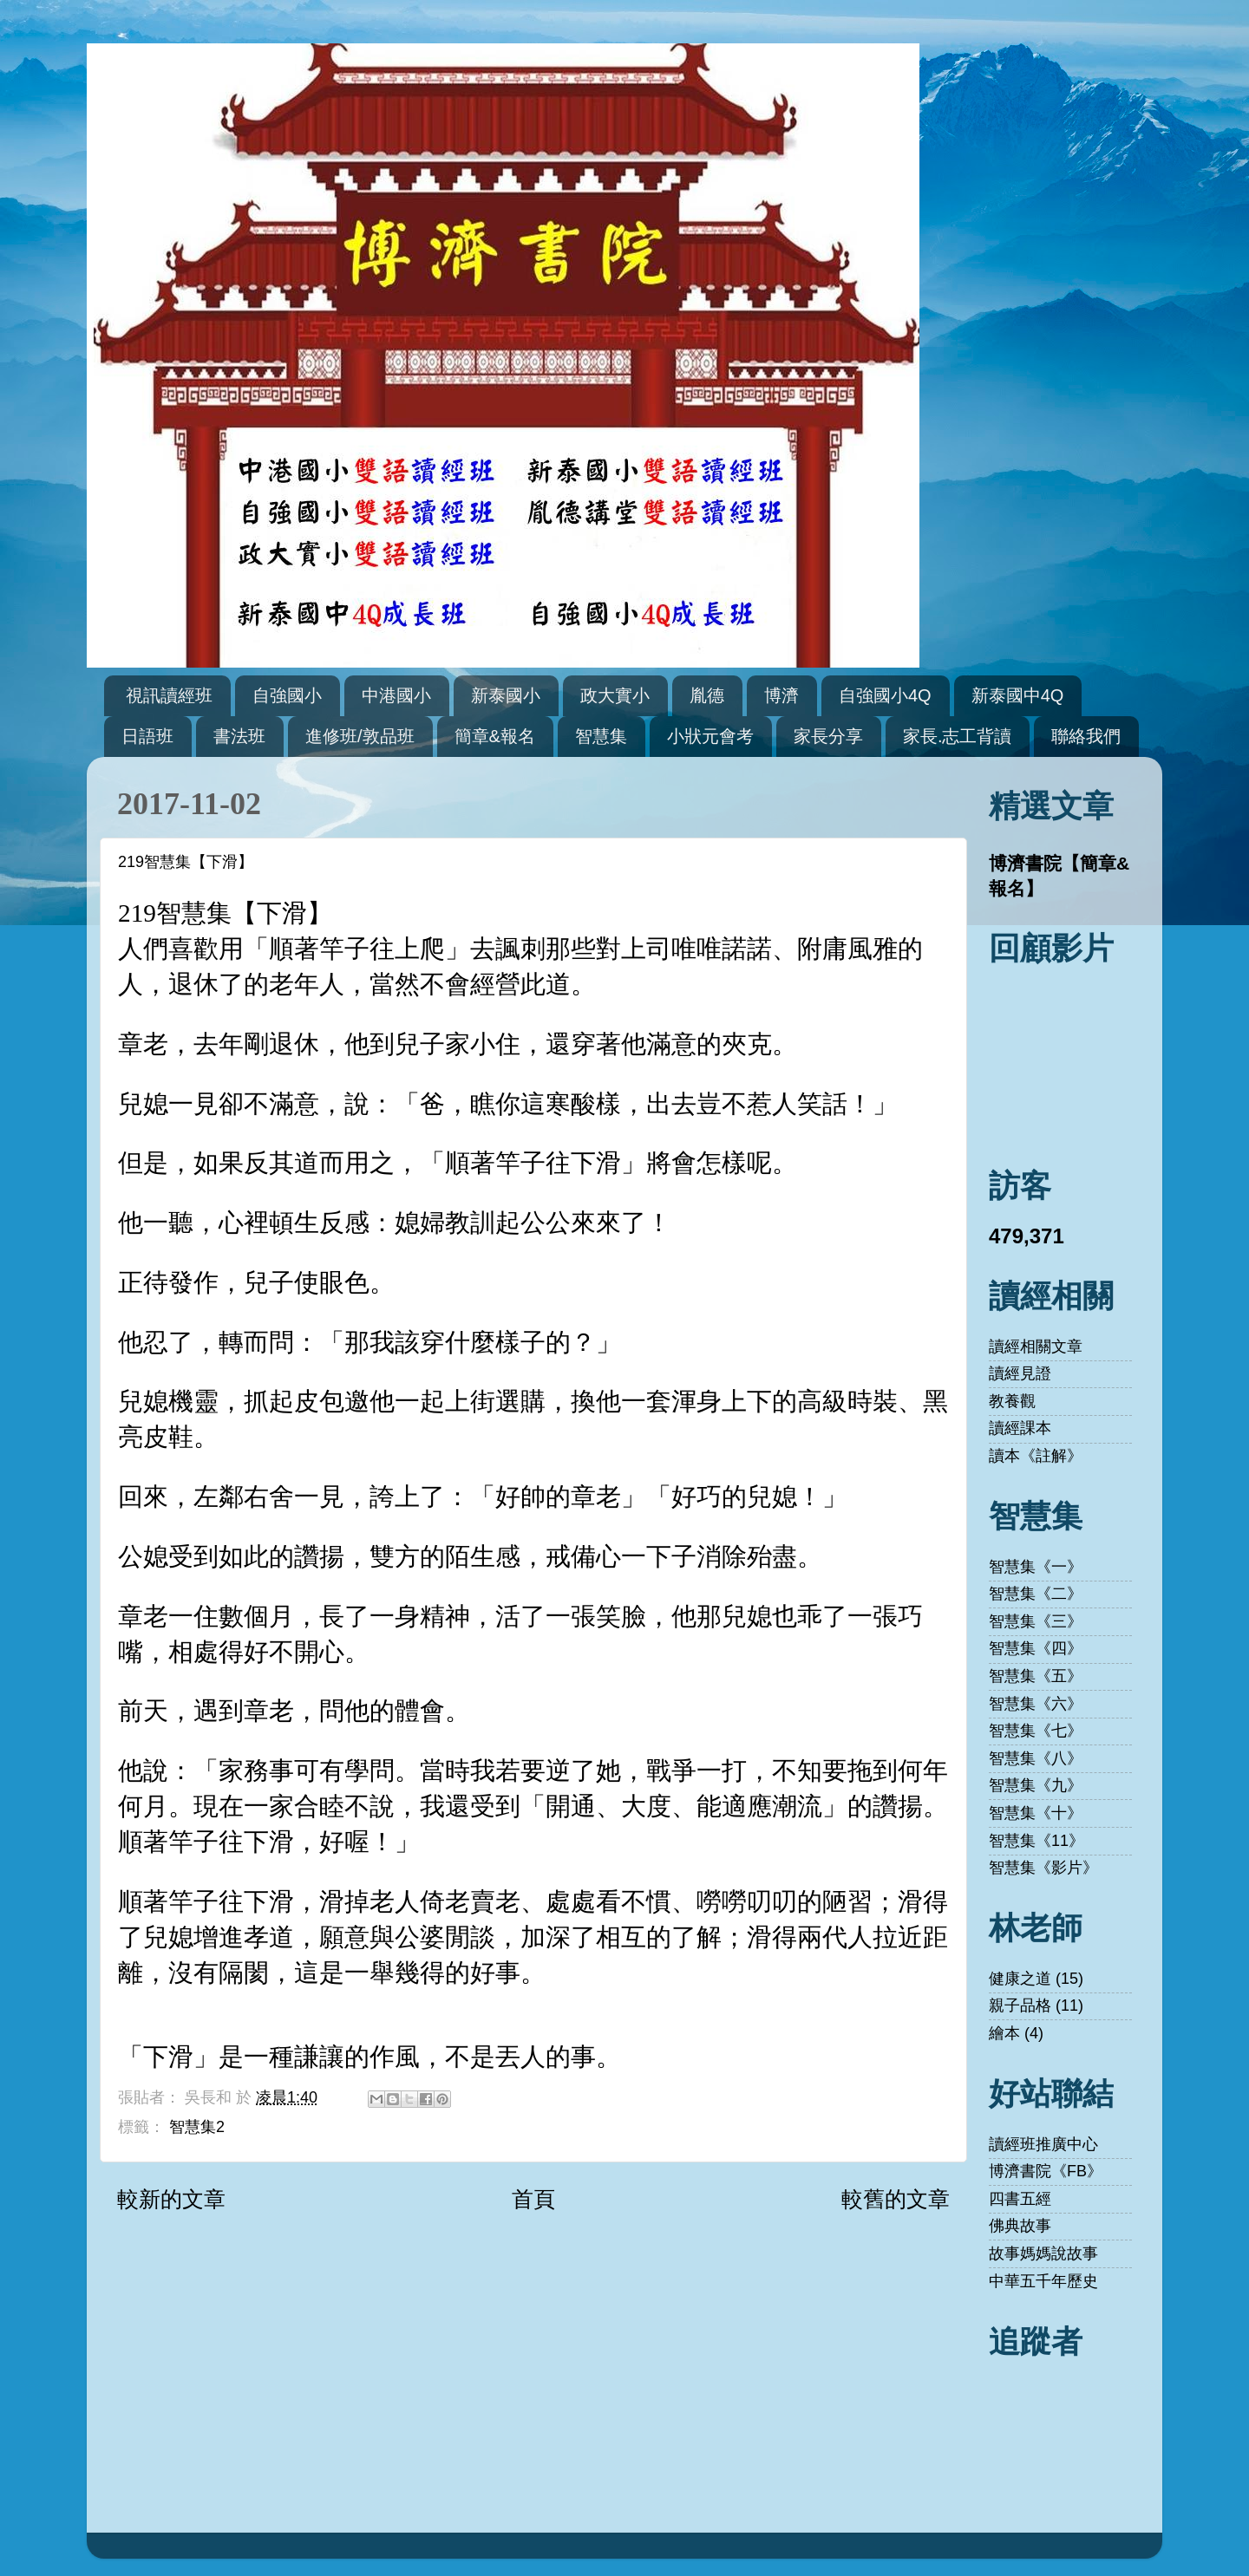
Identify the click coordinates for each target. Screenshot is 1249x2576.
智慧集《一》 (1035, 1566)
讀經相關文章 (1035, 1346)
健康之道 (1020, 1978)
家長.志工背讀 (957, 736)
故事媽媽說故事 (1043, 2253)
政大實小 (615, 695)
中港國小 (396, 695)
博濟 (781, 695)
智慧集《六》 (1035, 1703)
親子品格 (1020, 2005)
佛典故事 (1020, 2225)
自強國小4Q (885, 695)
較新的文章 (171, 2199)
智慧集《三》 (1035, 1621)
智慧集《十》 (1035, 1813)
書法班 (239, 736)
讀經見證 (1020, 1373)
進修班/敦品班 (360, 736)
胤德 (707, 695)
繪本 (1004, 2033)
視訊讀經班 (169, 695)
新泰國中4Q (1017, 695)
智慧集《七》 (1035, 1730)
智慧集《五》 (1035, 1676)
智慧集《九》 (1035, 1785)
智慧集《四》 (1035, 1648)
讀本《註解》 (1035, 1455)
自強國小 (287, 695)
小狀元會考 (710, 736)
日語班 (147, 736)
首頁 (533, 2199)
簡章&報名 (494, 736)
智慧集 (601, 736)
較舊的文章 (895, 2199)
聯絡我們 (1086, 736)
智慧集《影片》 (1043, 1867)
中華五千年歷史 (1043, 2281)
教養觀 (1012, 1401)
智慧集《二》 (1035, 1593)
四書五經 (1020, 2199)
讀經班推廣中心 (1043, 2144)
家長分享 (828, 736)
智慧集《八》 (1035, 1758)
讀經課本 (1020, 1428)
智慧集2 (197, 2127)
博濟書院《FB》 (1045, 2171)
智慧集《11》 (1036, 1840)
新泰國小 (505, 695)
